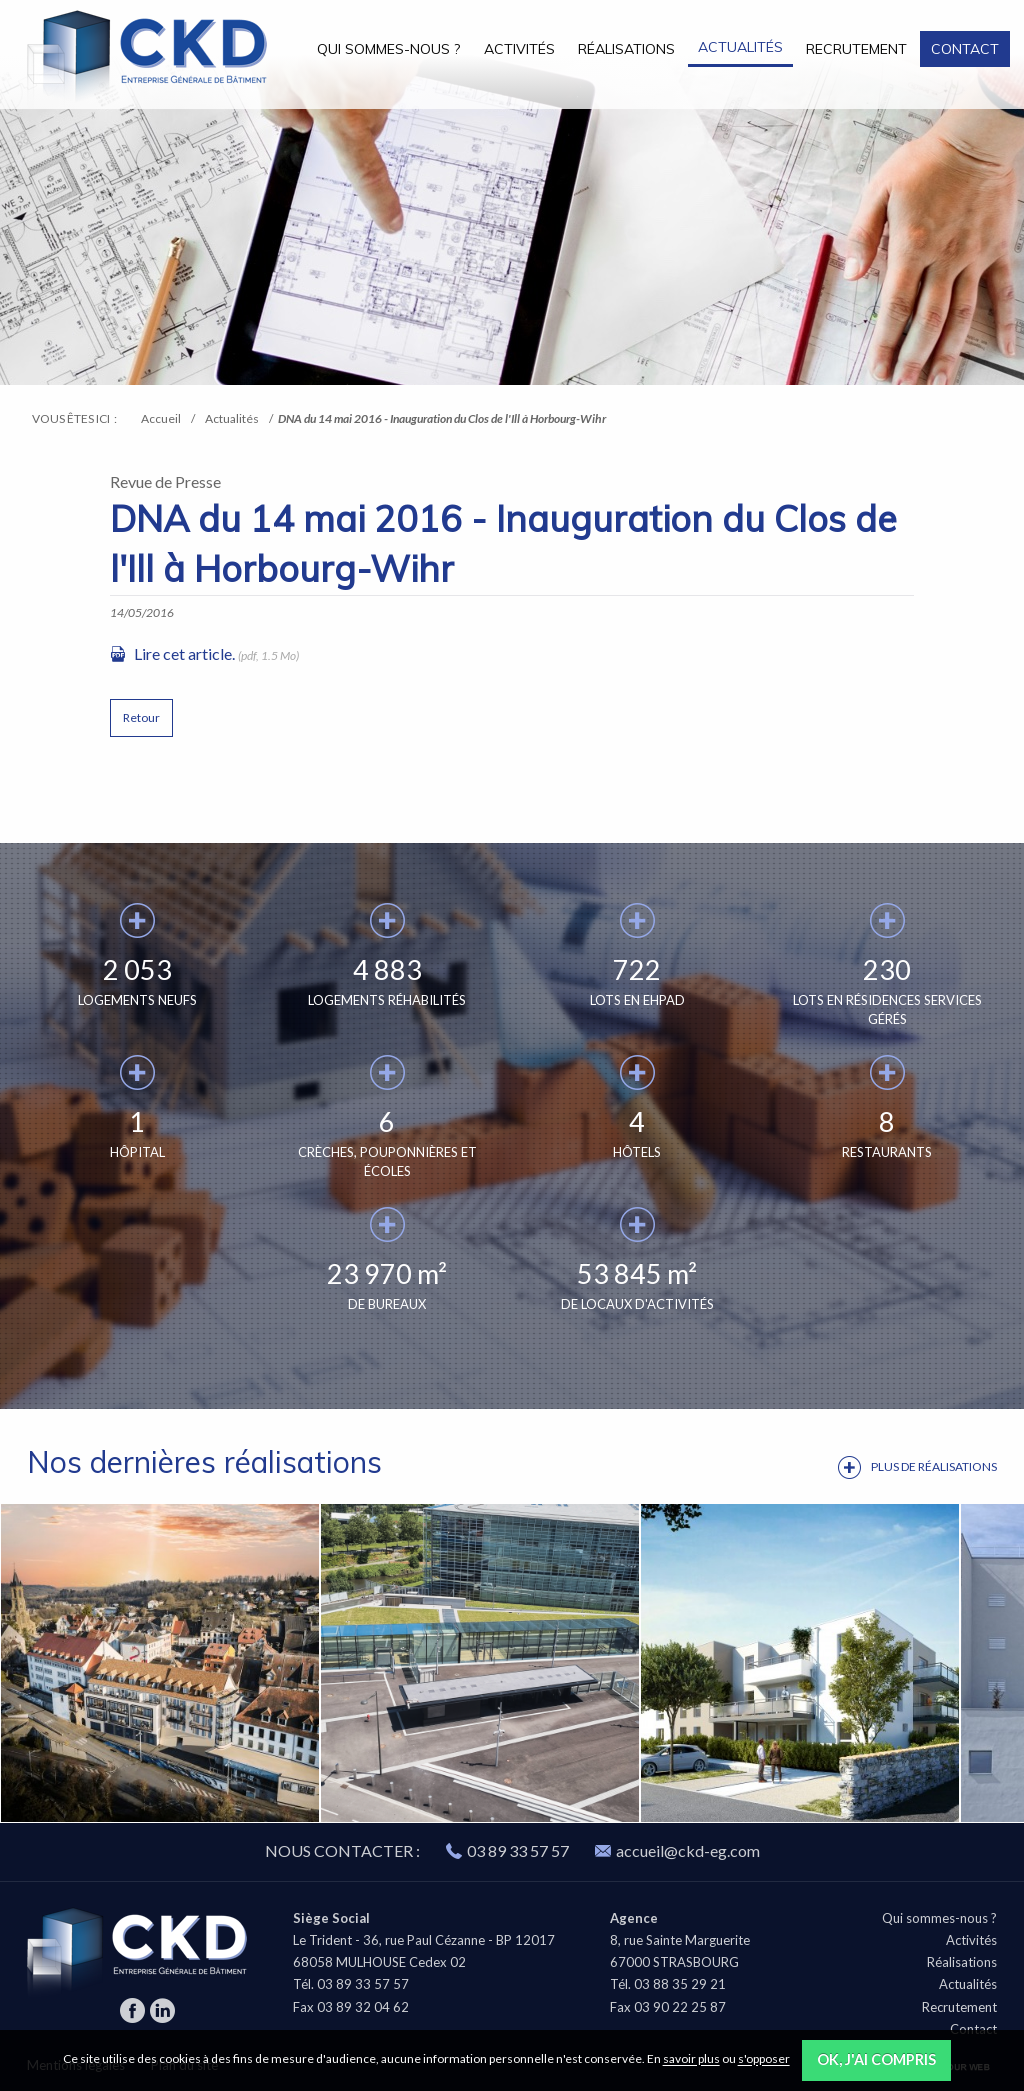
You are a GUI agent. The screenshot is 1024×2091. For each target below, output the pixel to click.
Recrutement (856, 49)
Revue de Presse (165, 481)
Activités (519, 49)
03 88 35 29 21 (680, 1984)
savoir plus (691, 2059)
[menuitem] (389, 48)
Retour (141, 717)
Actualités (740, 47)
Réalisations (626, 49)
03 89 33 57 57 (518, 1850)
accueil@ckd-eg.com (677, 1850)
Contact (965, 49)
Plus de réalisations (934, 1466)
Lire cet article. (184, 653)
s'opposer (764, 2059)
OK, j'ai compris (876, 2059)
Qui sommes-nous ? (388, 49)
